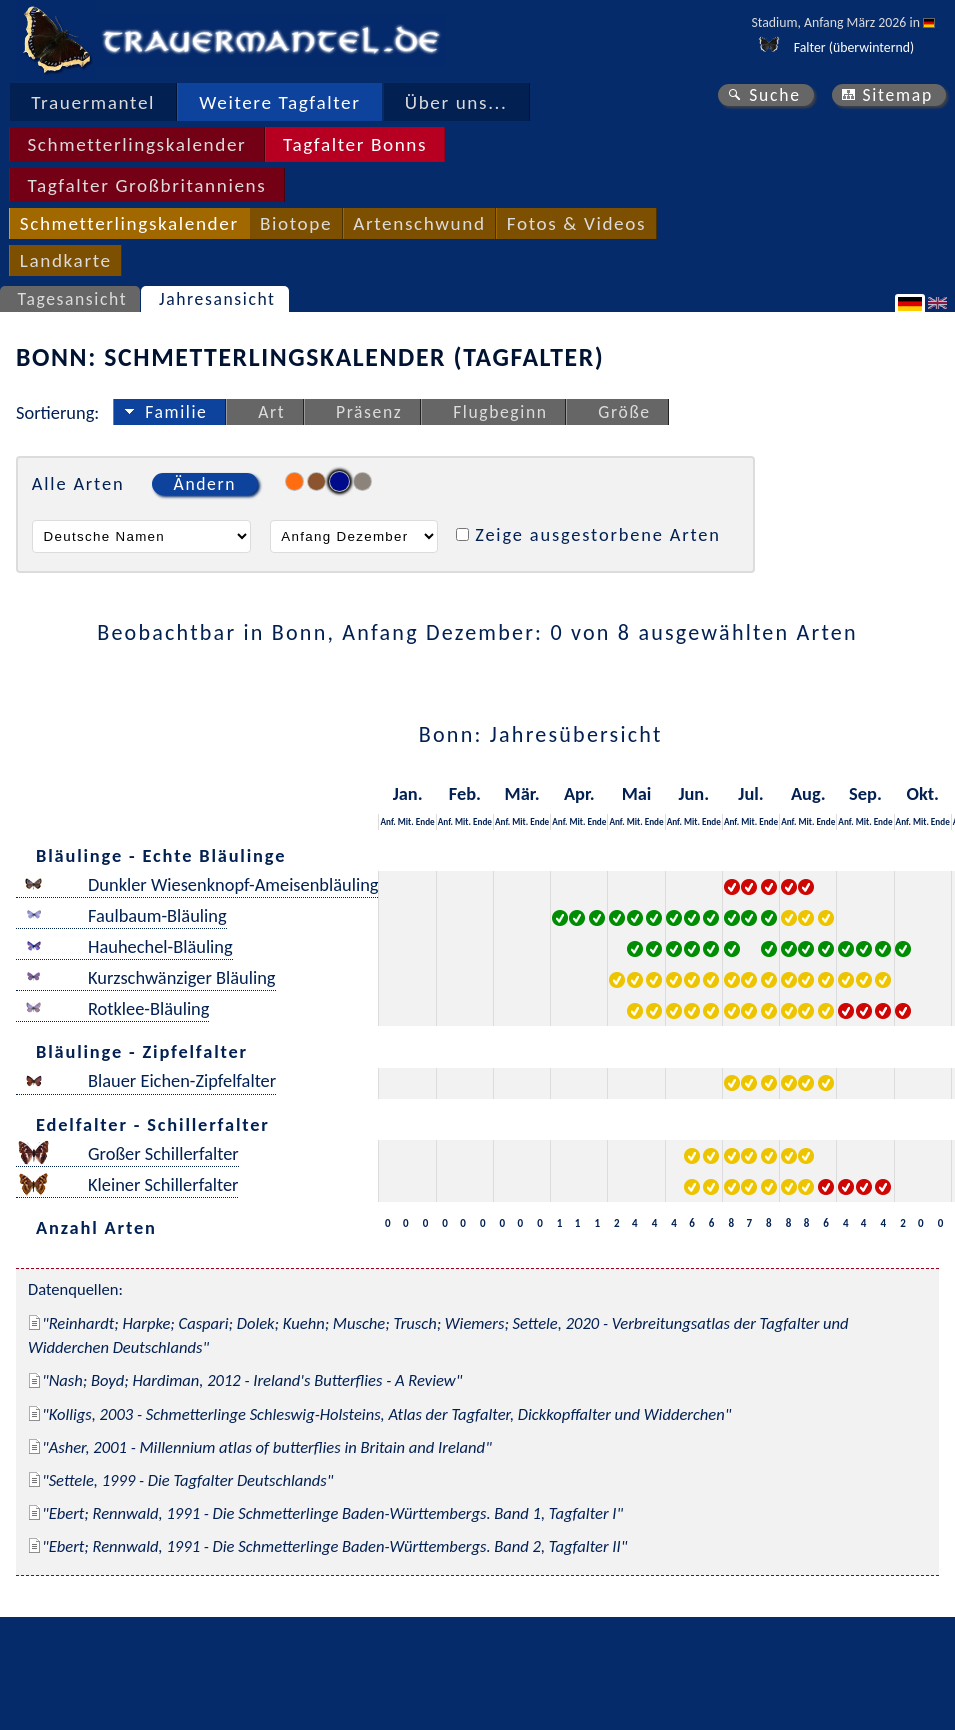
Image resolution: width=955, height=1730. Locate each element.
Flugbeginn (500, 412)
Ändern (205, 484)
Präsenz (369, 412)
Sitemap (897, 95)
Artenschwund (419, 223)
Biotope (296, 223)
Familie (176, 412)
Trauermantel (93, 102)
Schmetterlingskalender (136, 144)
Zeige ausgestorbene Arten (598, 534)
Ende (425, 821)
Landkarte (66, 260)
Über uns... (456, 102)
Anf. (387, 821)
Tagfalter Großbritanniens (146, 185)
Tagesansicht (73, 299)
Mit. (406, 821)
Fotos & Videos (576, 223)
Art (271, 412)
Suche (775, 95)
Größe (624, 412)
